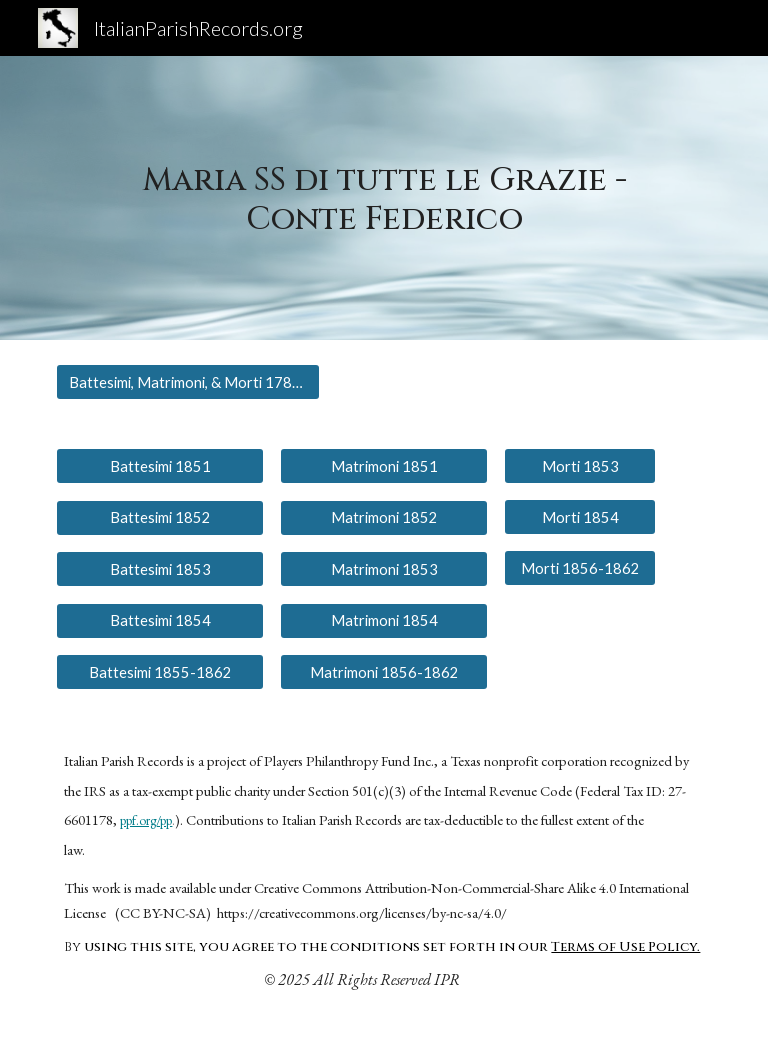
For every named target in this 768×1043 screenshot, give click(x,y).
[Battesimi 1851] (159, 466)
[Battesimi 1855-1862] (159, 672)
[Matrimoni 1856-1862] (383, 672)
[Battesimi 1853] (159, 569)
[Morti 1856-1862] (579, 568)
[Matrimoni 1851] (383, 466)
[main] (383, 198)
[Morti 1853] (579, 466)
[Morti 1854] (579, 517)
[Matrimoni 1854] (383, 620)
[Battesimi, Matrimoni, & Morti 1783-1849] (187, 382)
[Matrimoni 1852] (383, 517)
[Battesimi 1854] (159, 620)
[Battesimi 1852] (159, 517)
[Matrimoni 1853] (383, 569)
